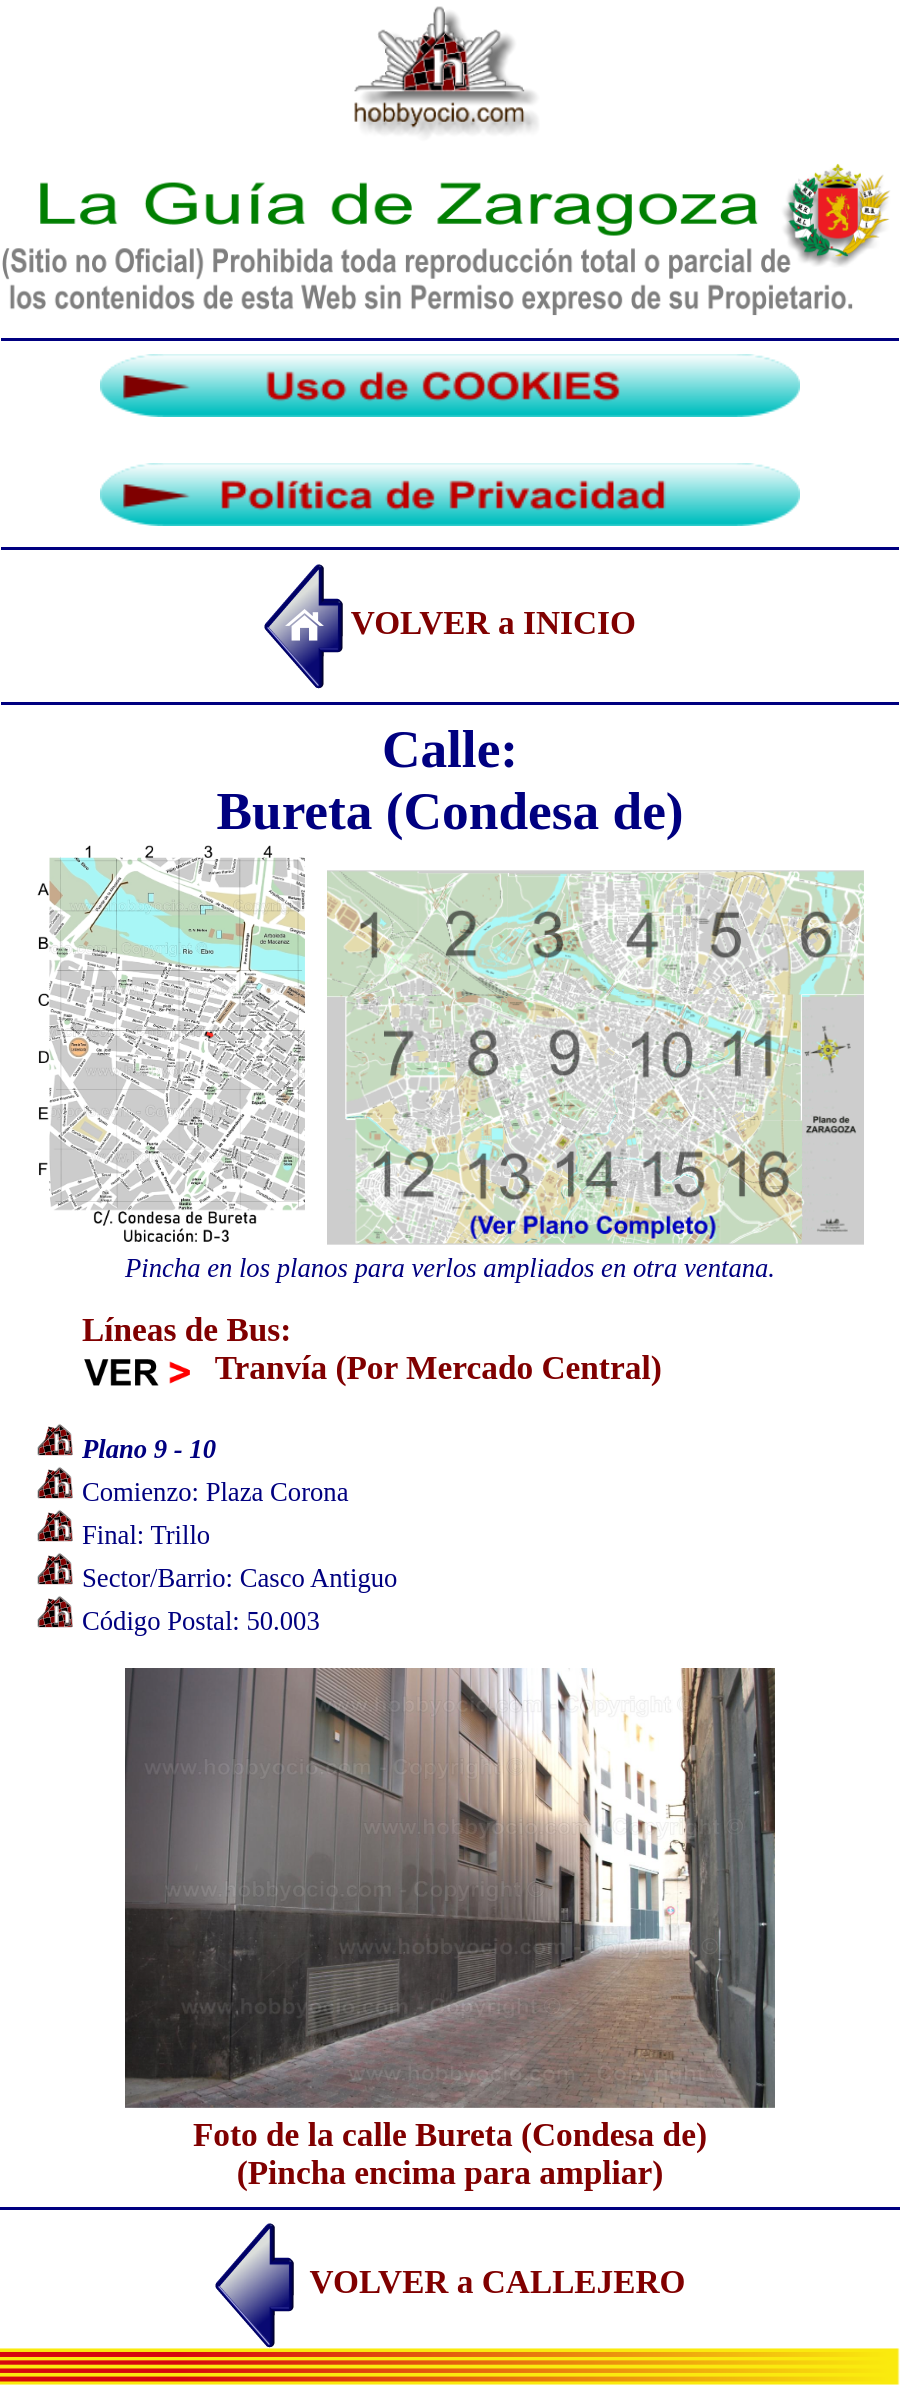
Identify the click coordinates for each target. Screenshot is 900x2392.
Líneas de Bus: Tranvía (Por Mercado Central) (372, 1348)
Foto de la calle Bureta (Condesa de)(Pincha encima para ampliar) (450, 2134)
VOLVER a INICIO (450, 622)
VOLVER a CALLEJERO (450, 2281)
